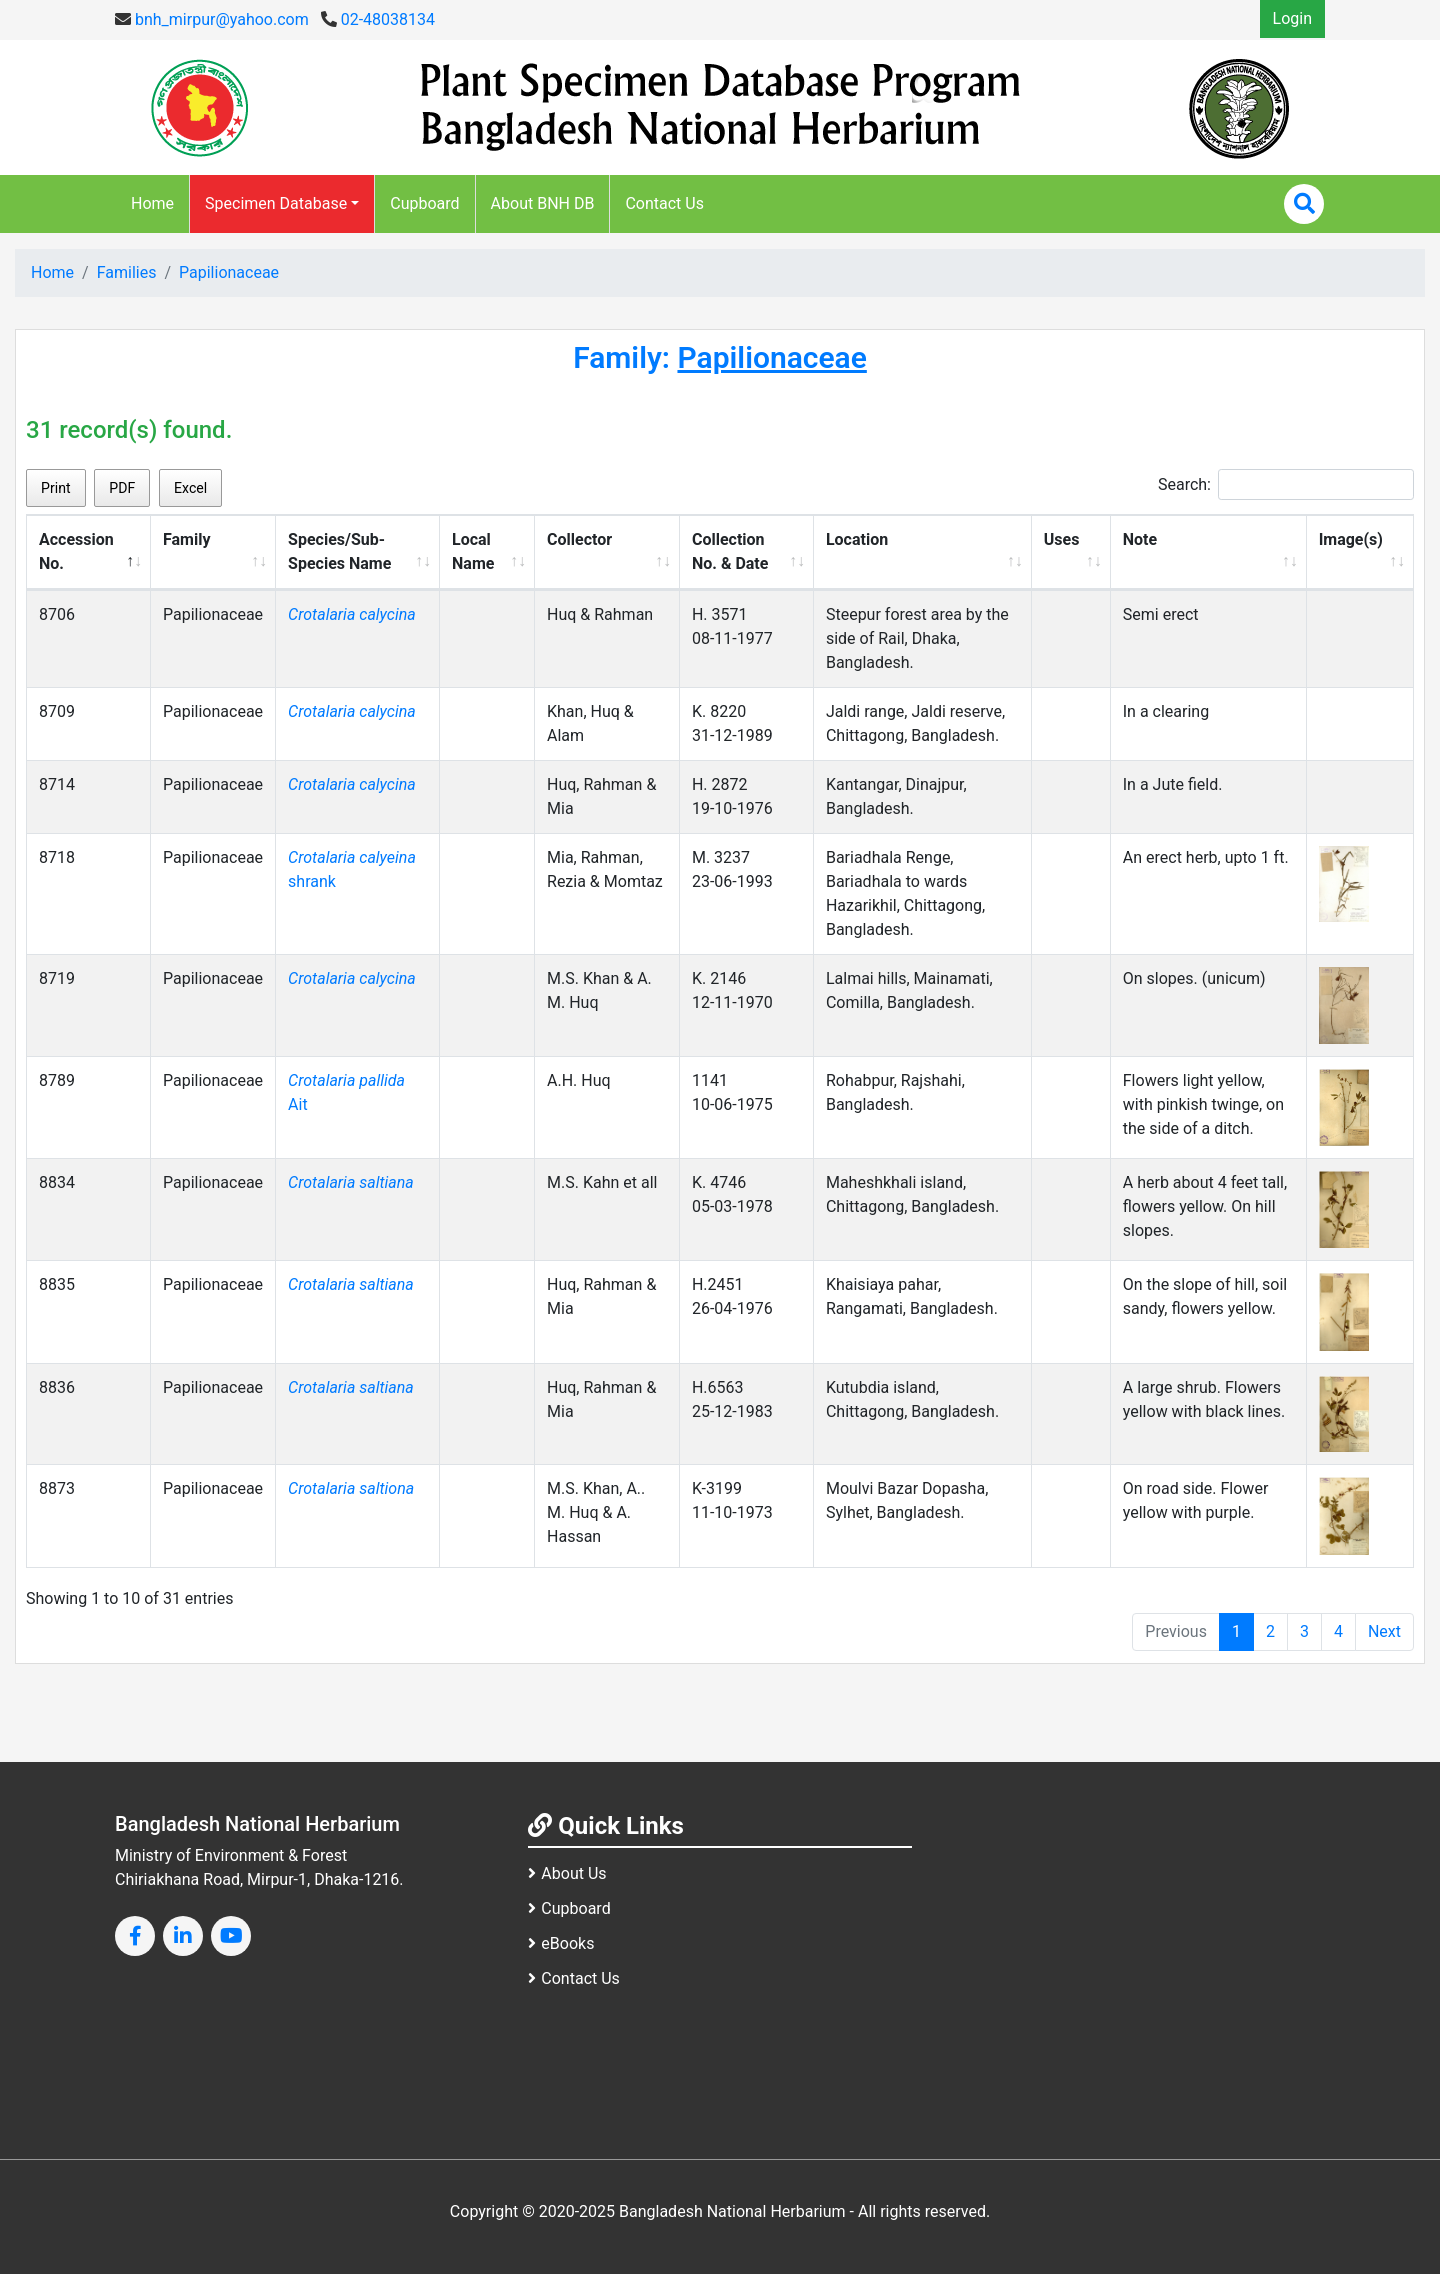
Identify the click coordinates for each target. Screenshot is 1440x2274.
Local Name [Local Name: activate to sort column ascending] (473, 551)
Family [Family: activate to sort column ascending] (186, 539)
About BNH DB (543, 203)
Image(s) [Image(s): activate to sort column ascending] (1351, 539)
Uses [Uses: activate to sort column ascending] (1062, 539)
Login (1292, 18)
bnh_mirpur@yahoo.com (212, 19)
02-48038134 (378, 19)
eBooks (561, 1943)
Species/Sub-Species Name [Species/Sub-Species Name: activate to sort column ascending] (339, 551)
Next (1384, 1631)
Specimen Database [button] (276, 203)
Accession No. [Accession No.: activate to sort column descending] (76, 551)
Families (127, 272)
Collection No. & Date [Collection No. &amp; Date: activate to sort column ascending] (730, 551)
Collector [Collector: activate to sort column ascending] (579, 539)
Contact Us (664, 203)
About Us (567, 1873)
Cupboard (424, 203)
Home (152, 203)
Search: (1286, 484)
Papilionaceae (229, 272)
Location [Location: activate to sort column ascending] (857, 539)
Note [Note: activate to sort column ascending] (1140, 539)
